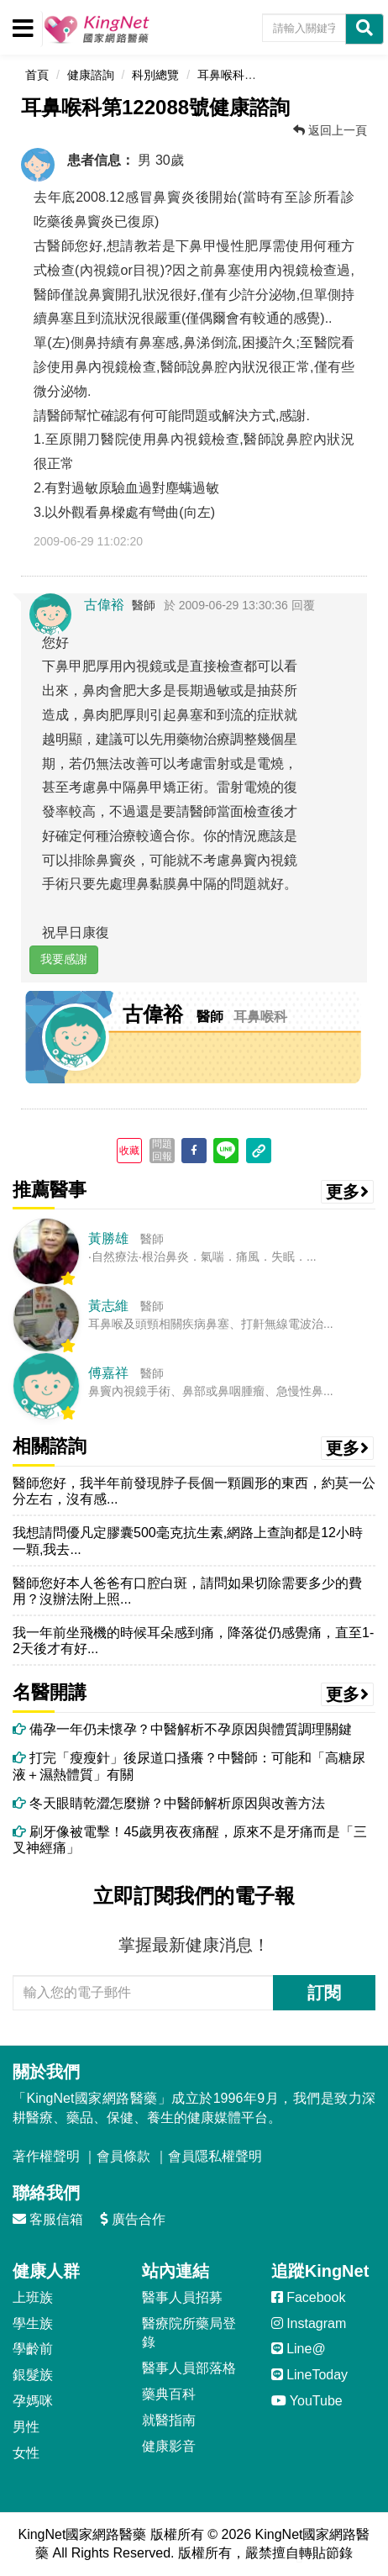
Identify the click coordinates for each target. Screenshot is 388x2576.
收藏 (129, 1150)
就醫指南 (169, 2420)
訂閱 (324, 1992)
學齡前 (33, 2349)
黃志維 (108, 1306)
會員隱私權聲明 (215, 2156)
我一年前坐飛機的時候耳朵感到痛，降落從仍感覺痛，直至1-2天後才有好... (193, 1640)
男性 (26, 2427)
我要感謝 (63, 959)
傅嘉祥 (108, 1373)
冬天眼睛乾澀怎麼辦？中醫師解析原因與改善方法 (169, 1803)
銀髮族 (33, 2375)
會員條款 (123, 2156)
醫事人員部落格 (189, 2368)
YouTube (307, 2401)
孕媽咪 (33, 2401)
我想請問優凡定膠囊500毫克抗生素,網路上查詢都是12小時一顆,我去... (188, 1540)
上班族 (33, 2297)
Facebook (308, 2297)
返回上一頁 (330, 130)
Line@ (298, 2349)
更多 (348, 1192)
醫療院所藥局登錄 (189, 2333)
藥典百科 (169, 2394)
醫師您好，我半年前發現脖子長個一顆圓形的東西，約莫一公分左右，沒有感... (194, 1491)
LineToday (309, 2375)
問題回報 (162, 1150)
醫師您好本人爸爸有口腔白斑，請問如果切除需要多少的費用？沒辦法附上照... (187, 1591)
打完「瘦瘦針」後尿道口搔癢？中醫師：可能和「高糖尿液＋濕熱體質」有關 (189, 1766)
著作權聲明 (46, 2156)
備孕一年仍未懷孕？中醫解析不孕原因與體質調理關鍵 (182, 1729)
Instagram (309, 2323)
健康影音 (169, 2446)
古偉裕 (104, 605)
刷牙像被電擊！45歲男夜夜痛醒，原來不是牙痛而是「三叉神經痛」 (190, 1840)
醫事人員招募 (182, 2297)
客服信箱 (48, 2219)
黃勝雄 (108, 1238)
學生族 (33, 2323)
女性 (26, 2453)
